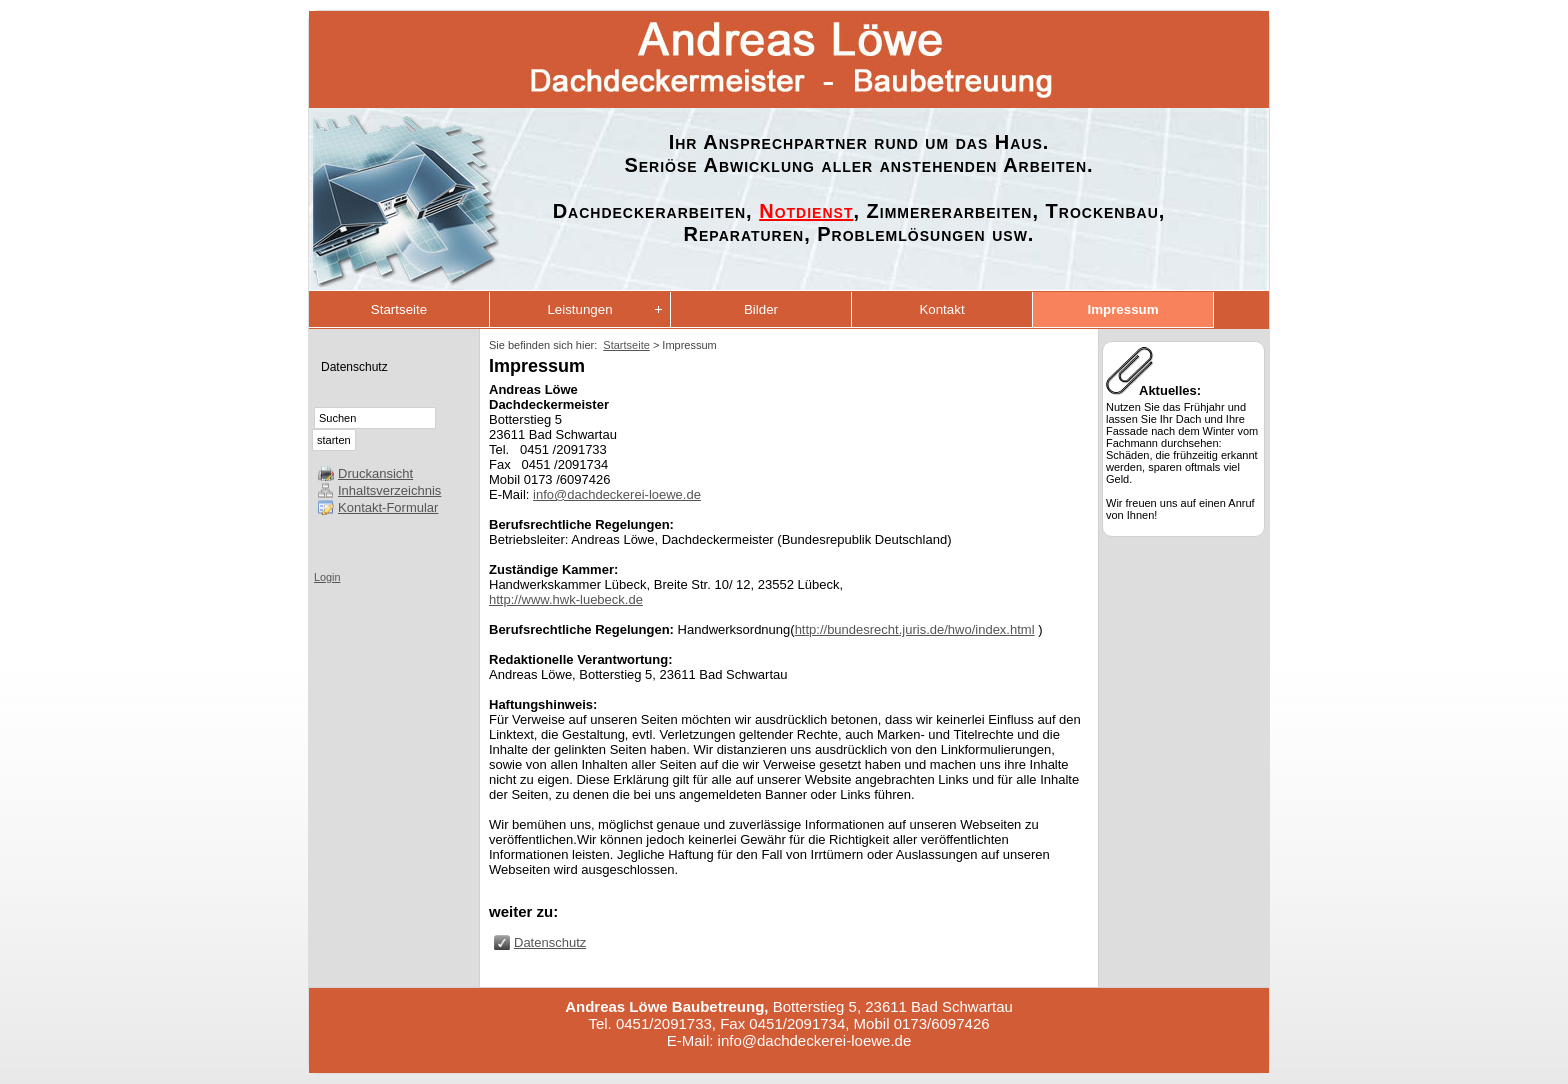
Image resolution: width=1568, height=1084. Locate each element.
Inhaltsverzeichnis (389, 490)
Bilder (761, 309)
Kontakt (941, 309)
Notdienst (806, 211)
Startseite (399, 309)
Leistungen (579, 309)
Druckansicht (375, 473)
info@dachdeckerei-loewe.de (617, 494)
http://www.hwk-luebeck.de (566, 599)
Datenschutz (354, 367)
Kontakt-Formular (388, 507)
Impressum (1122, 309)
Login (327, 577)
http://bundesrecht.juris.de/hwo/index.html (915, 629)
